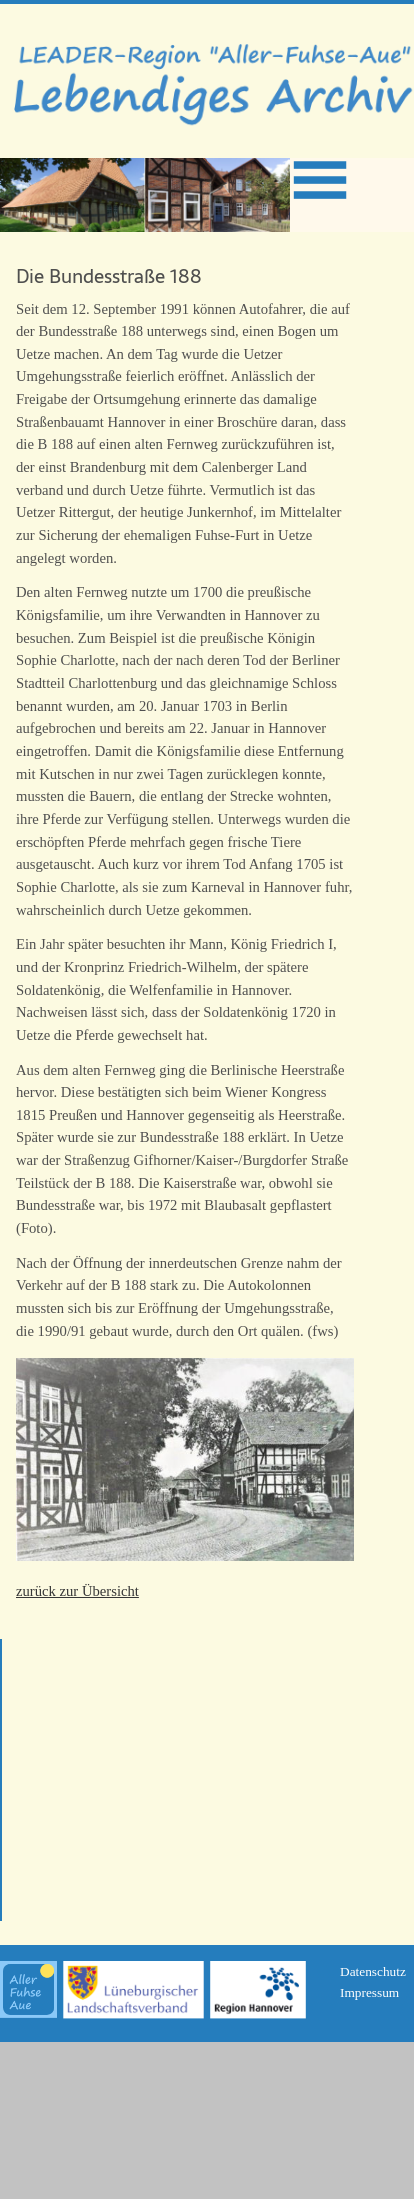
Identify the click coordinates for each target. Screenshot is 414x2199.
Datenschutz (373, 1971)
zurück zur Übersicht (77, 1591)
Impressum (369, 1992)
